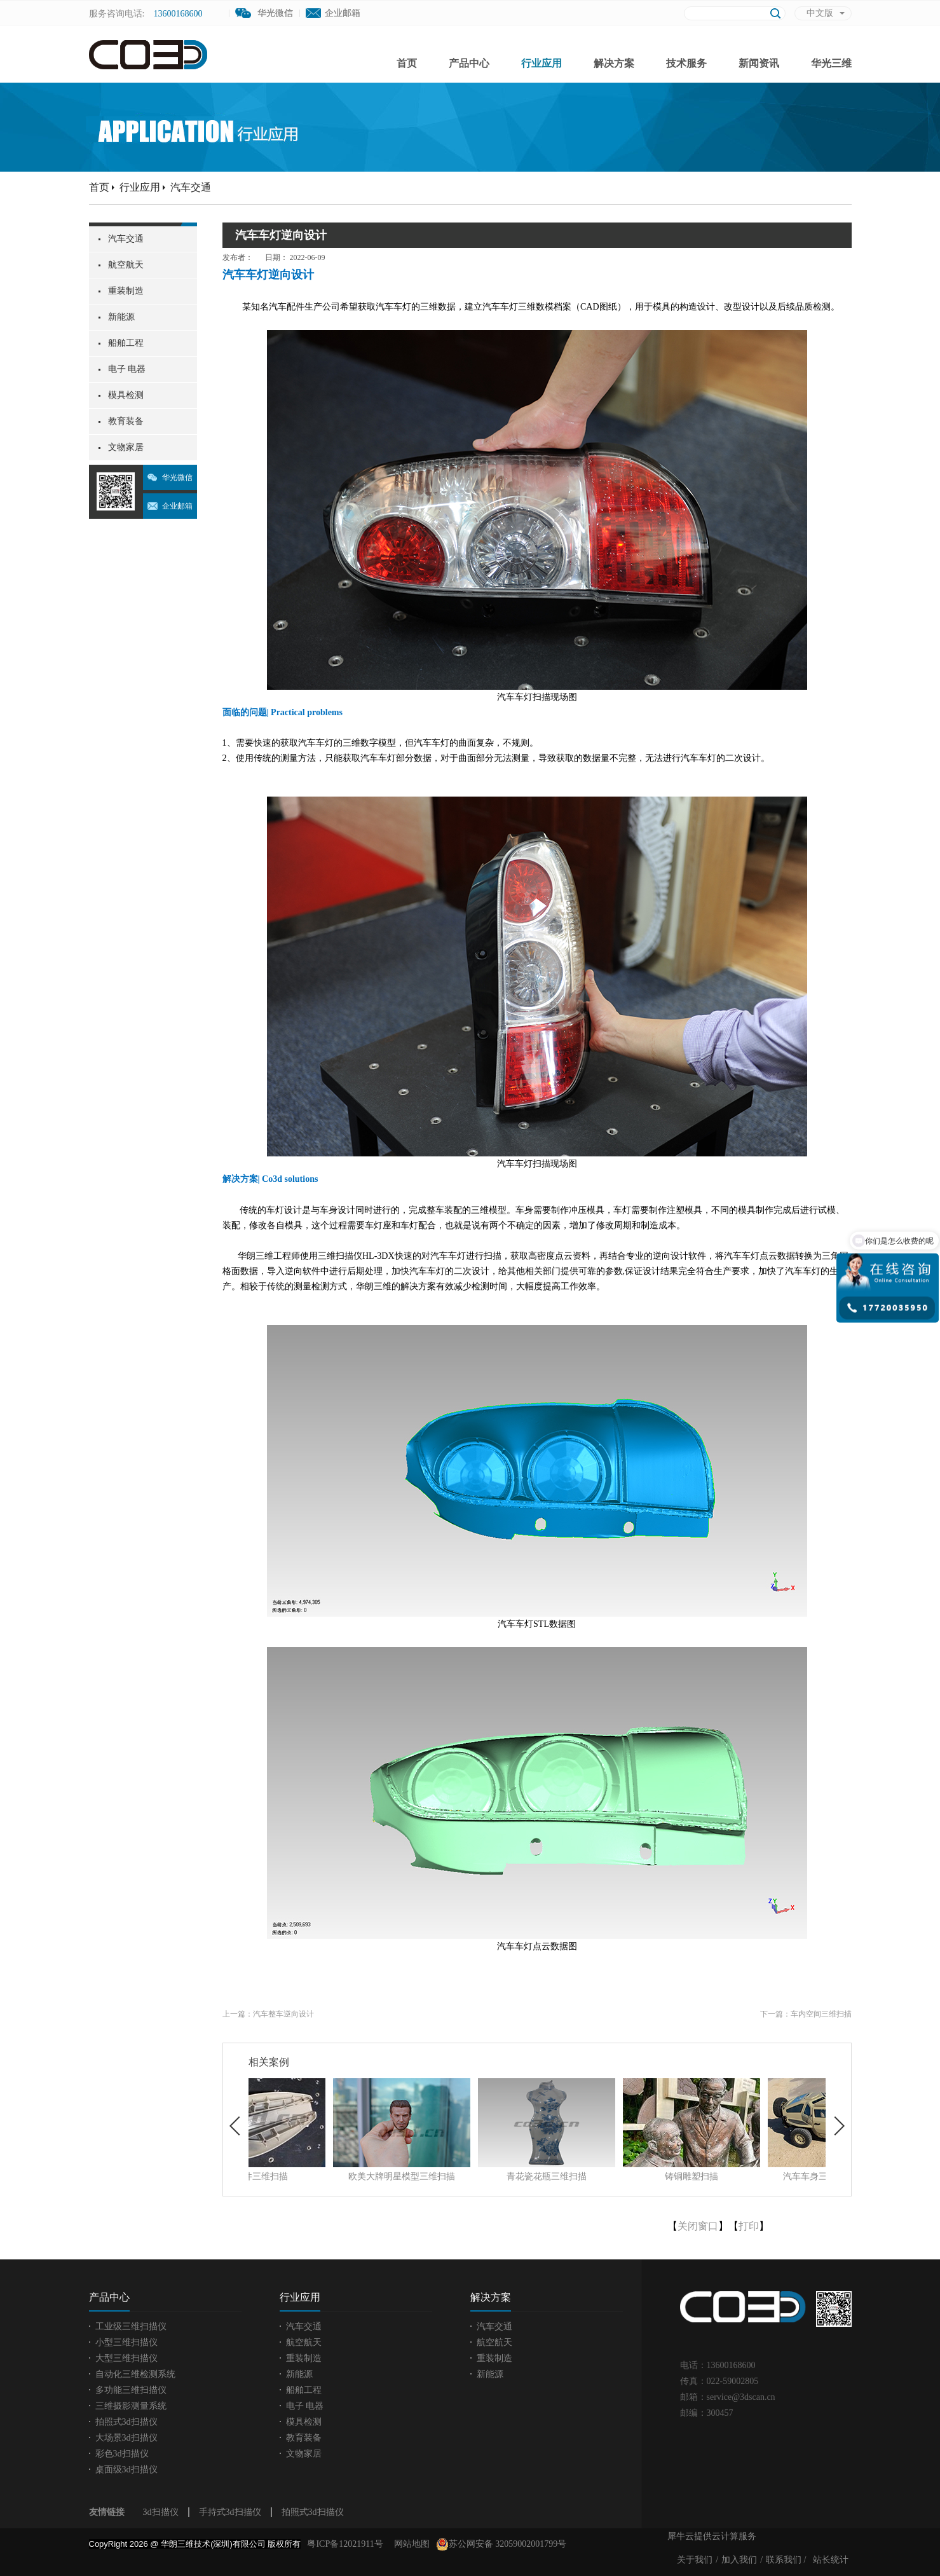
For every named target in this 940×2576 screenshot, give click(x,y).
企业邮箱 (342, 13)
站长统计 (830, 2560)
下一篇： (806, 2014)
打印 (749, 2226)
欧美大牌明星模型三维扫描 (462, 2176)
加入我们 (739, 2560)
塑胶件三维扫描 (317, 2176)
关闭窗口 (698, 2226)
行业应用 (139, 187)
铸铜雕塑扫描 (752, 2176)
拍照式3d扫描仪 (313, 2512)
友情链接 (107, 2512)
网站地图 (410, 2544)
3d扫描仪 (161, 2512)
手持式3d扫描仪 (230, 2512)
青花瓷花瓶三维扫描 (607, 2176)
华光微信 (177, 477)
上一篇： (268, 2014)
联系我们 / (786, 2560)
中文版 (820, 13)
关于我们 (694, 2560)
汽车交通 (190, 187)
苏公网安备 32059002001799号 (501, 2544)
